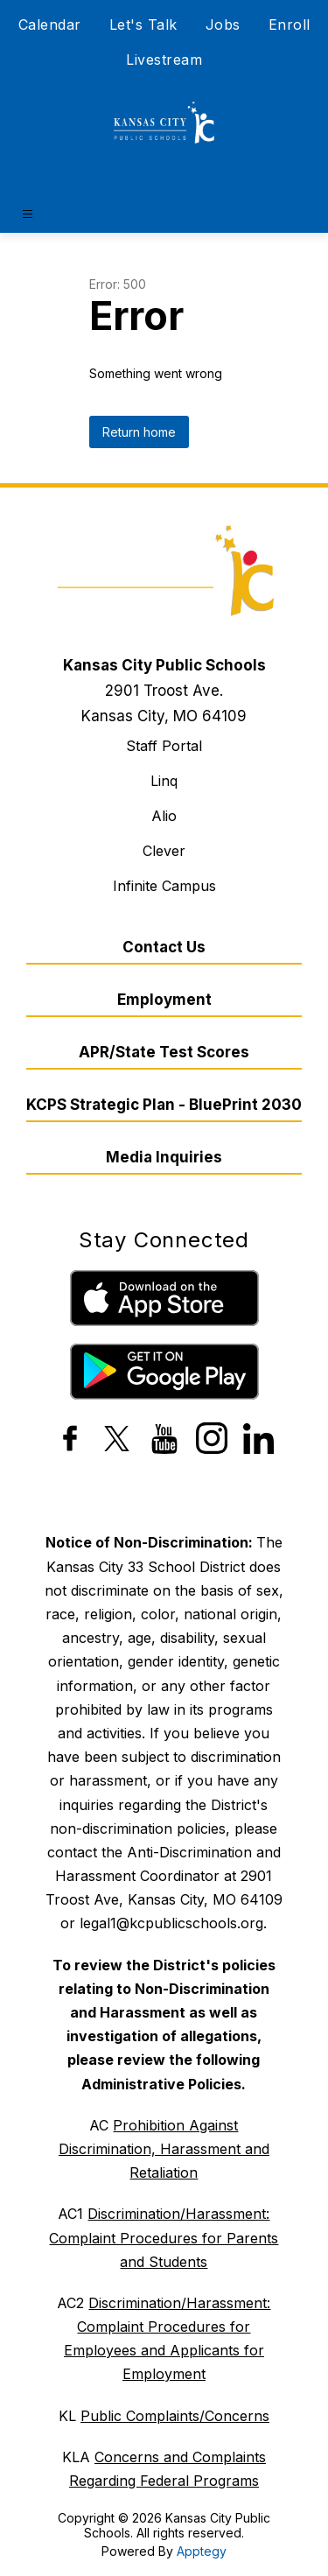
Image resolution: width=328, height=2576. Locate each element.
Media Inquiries (164, 1157)
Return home (139, 432)
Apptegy (202, 2551)
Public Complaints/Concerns (174, 2416)
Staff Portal (164, 746)
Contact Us (164, 947)
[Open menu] (27, 214)
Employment (164, 999)
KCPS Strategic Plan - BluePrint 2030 (164, 1104)
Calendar (49, 24)
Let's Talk (143, 24)
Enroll (290, 24)
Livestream (164, 59)
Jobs (223, 24)
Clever (164, 851)
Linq (164, 781)
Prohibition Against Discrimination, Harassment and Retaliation (164, 2148)
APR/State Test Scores (164, 1052)
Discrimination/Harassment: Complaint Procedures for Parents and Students (163, 2237)
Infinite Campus (164, 886)
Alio (164, 816)
